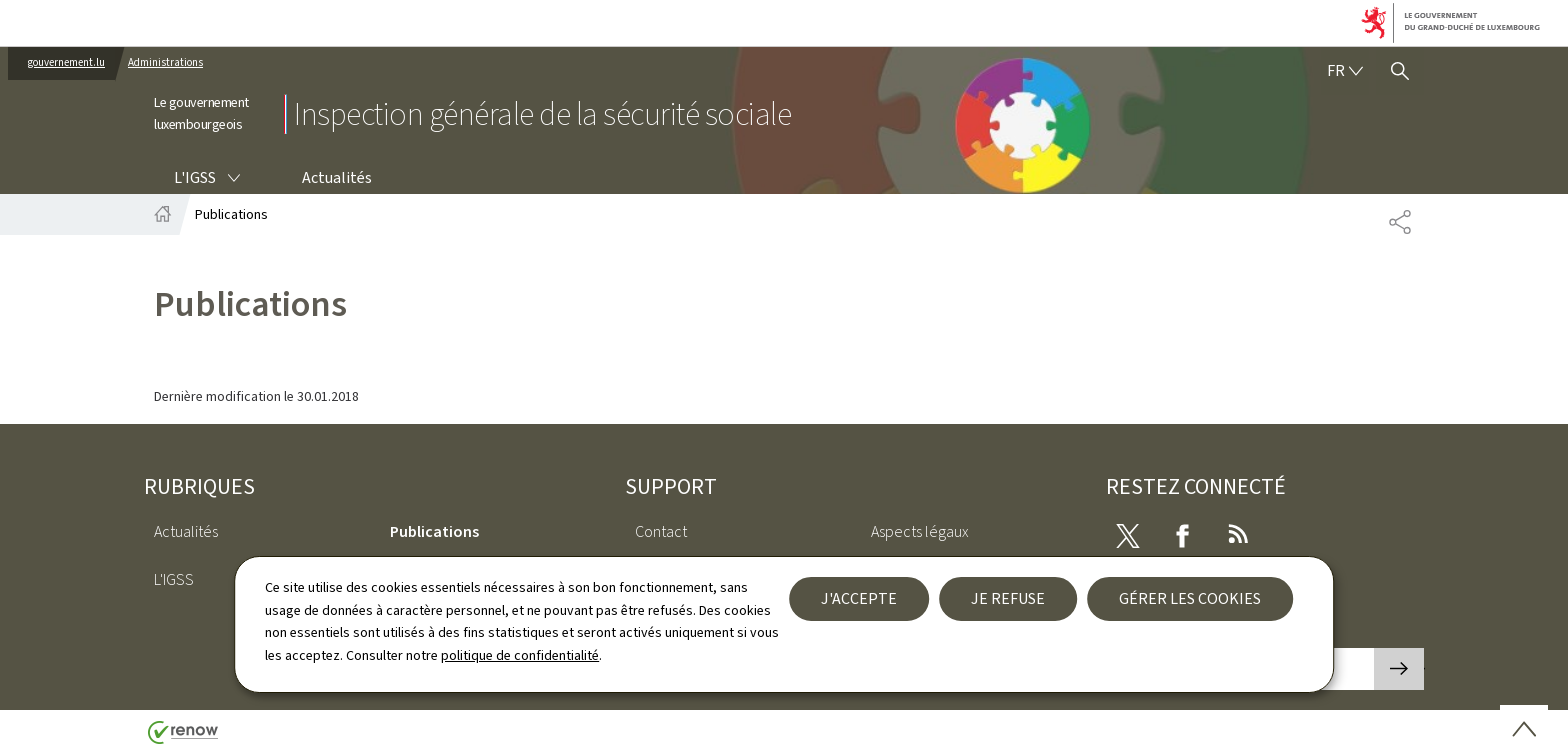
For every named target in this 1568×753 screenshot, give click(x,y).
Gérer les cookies (1190, 598)
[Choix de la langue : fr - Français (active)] (1345, 71)
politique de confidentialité (520, 655)
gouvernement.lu (66, 62)
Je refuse (1008, 598)
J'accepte (859, 598)
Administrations (165, 62)
